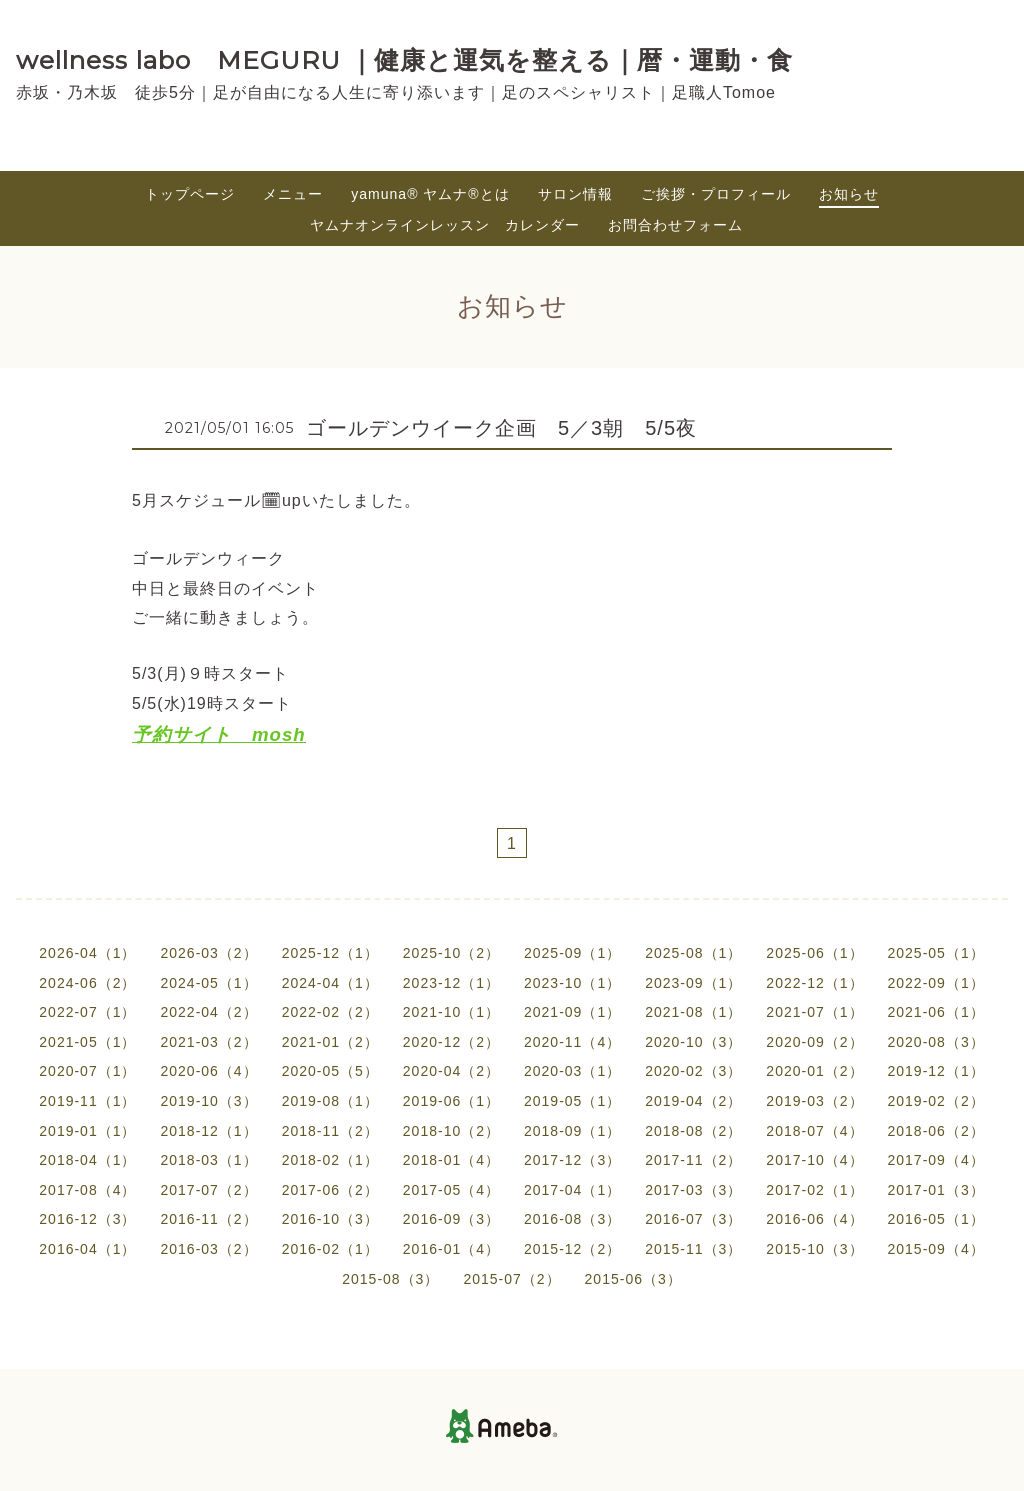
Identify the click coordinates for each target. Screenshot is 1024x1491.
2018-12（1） (208, 1131)
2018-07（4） (814, 1131)
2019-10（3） (208, 1101)
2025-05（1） (936, 953)
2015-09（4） (936, 1249)
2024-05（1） (208, 983)
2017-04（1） (572, 1190)
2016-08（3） (572, 1219)
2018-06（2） (936, 1131)
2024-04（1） (330, 983)
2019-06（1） (451, 1101)
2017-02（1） (814, 1190)
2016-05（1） (936, 1219)
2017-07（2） (208, 1190)
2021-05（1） (87, 1042)
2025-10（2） (451, 953)
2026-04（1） (87, 953)
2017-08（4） (87, 1190)
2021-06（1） (936, 1012)
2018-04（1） (87, 1160)
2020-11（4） (572, 1042)
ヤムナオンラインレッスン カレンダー (445, 225)
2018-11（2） (330, 1131)
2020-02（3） (693, 1071)
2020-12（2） (451, 1042)
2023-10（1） (572, 983)
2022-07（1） (87, 1012)
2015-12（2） (572, 1249)
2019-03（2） (814, 1101)
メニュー (293, 194)
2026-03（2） (208, 953)
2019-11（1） (87, 1101)
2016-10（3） (330, 1219)
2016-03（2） (208, 1249)
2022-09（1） (936, 983)
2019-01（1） (87, 1131)
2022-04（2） (208, 1012)
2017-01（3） (936, 1190)
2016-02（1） (330, 1249)
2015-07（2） (511, 1279)
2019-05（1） (572, 1101)
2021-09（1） (572, 1012)
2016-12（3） (87, 1219)
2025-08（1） (693, 953)
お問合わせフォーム (675, 225)
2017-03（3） (693, 1190)
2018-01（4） (451, 1160)
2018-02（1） (330, 1160)
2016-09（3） (451, 1219)
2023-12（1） (451, 983)
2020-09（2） (814, 1042)
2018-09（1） (572, 1131)
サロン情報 (575, 194)
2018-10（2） (451, 1131)
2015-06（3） (633, 1279)
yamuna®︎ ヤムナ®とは (430, 194)
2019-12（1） (936, 1071)
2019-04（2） (693, 1101)
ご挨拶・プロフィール (716, 194)
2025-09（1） (572, 953)
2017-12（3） (572, 1160)
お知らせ (849, 194)
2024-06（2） (87, 983)
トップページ (190, 194)
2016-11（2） (208, 1219)
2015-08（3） (390, 1279)
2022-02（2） (330, 1012)
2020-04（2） (451, 1071)
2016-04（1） (87, 1249)
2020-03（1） (572, 1071)
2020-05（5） (330, 1071)
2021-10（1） (451, 1012)
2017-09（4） (936, 1160)
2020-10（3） (693, 1042)
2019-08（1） (330, 1101)
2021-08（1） (693, 1012)
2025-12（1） (330, 953)
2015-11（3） (693, 1249)
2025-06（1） (814, 953)
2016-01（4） (451, 1249)
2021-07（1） (814, 1012)
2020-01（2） (814, 1071)
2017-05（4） (451, 1190)
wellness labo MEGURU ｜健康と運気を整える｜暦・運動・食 (404, 60)
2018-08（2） (693, 1131)
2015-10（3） (814, 1249)
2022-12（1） (814, 983)
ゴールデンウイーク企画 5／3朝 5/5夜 (501, 428)
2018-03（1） (208, 1160)
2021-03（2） (208, 1042)
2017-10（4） (814, 1160)
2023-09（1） (693, 983)
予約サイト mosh (219, 734)
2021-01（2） (330, 1042)
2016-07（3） (693, 1219)
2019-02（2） (936, 1101)
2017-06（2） (330, 1190)
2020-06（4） (208, 1071)
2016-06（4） (814, 1219)
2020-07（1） (87, 1071)
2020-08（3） (936, 1042)
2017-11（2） (693, 1160)
